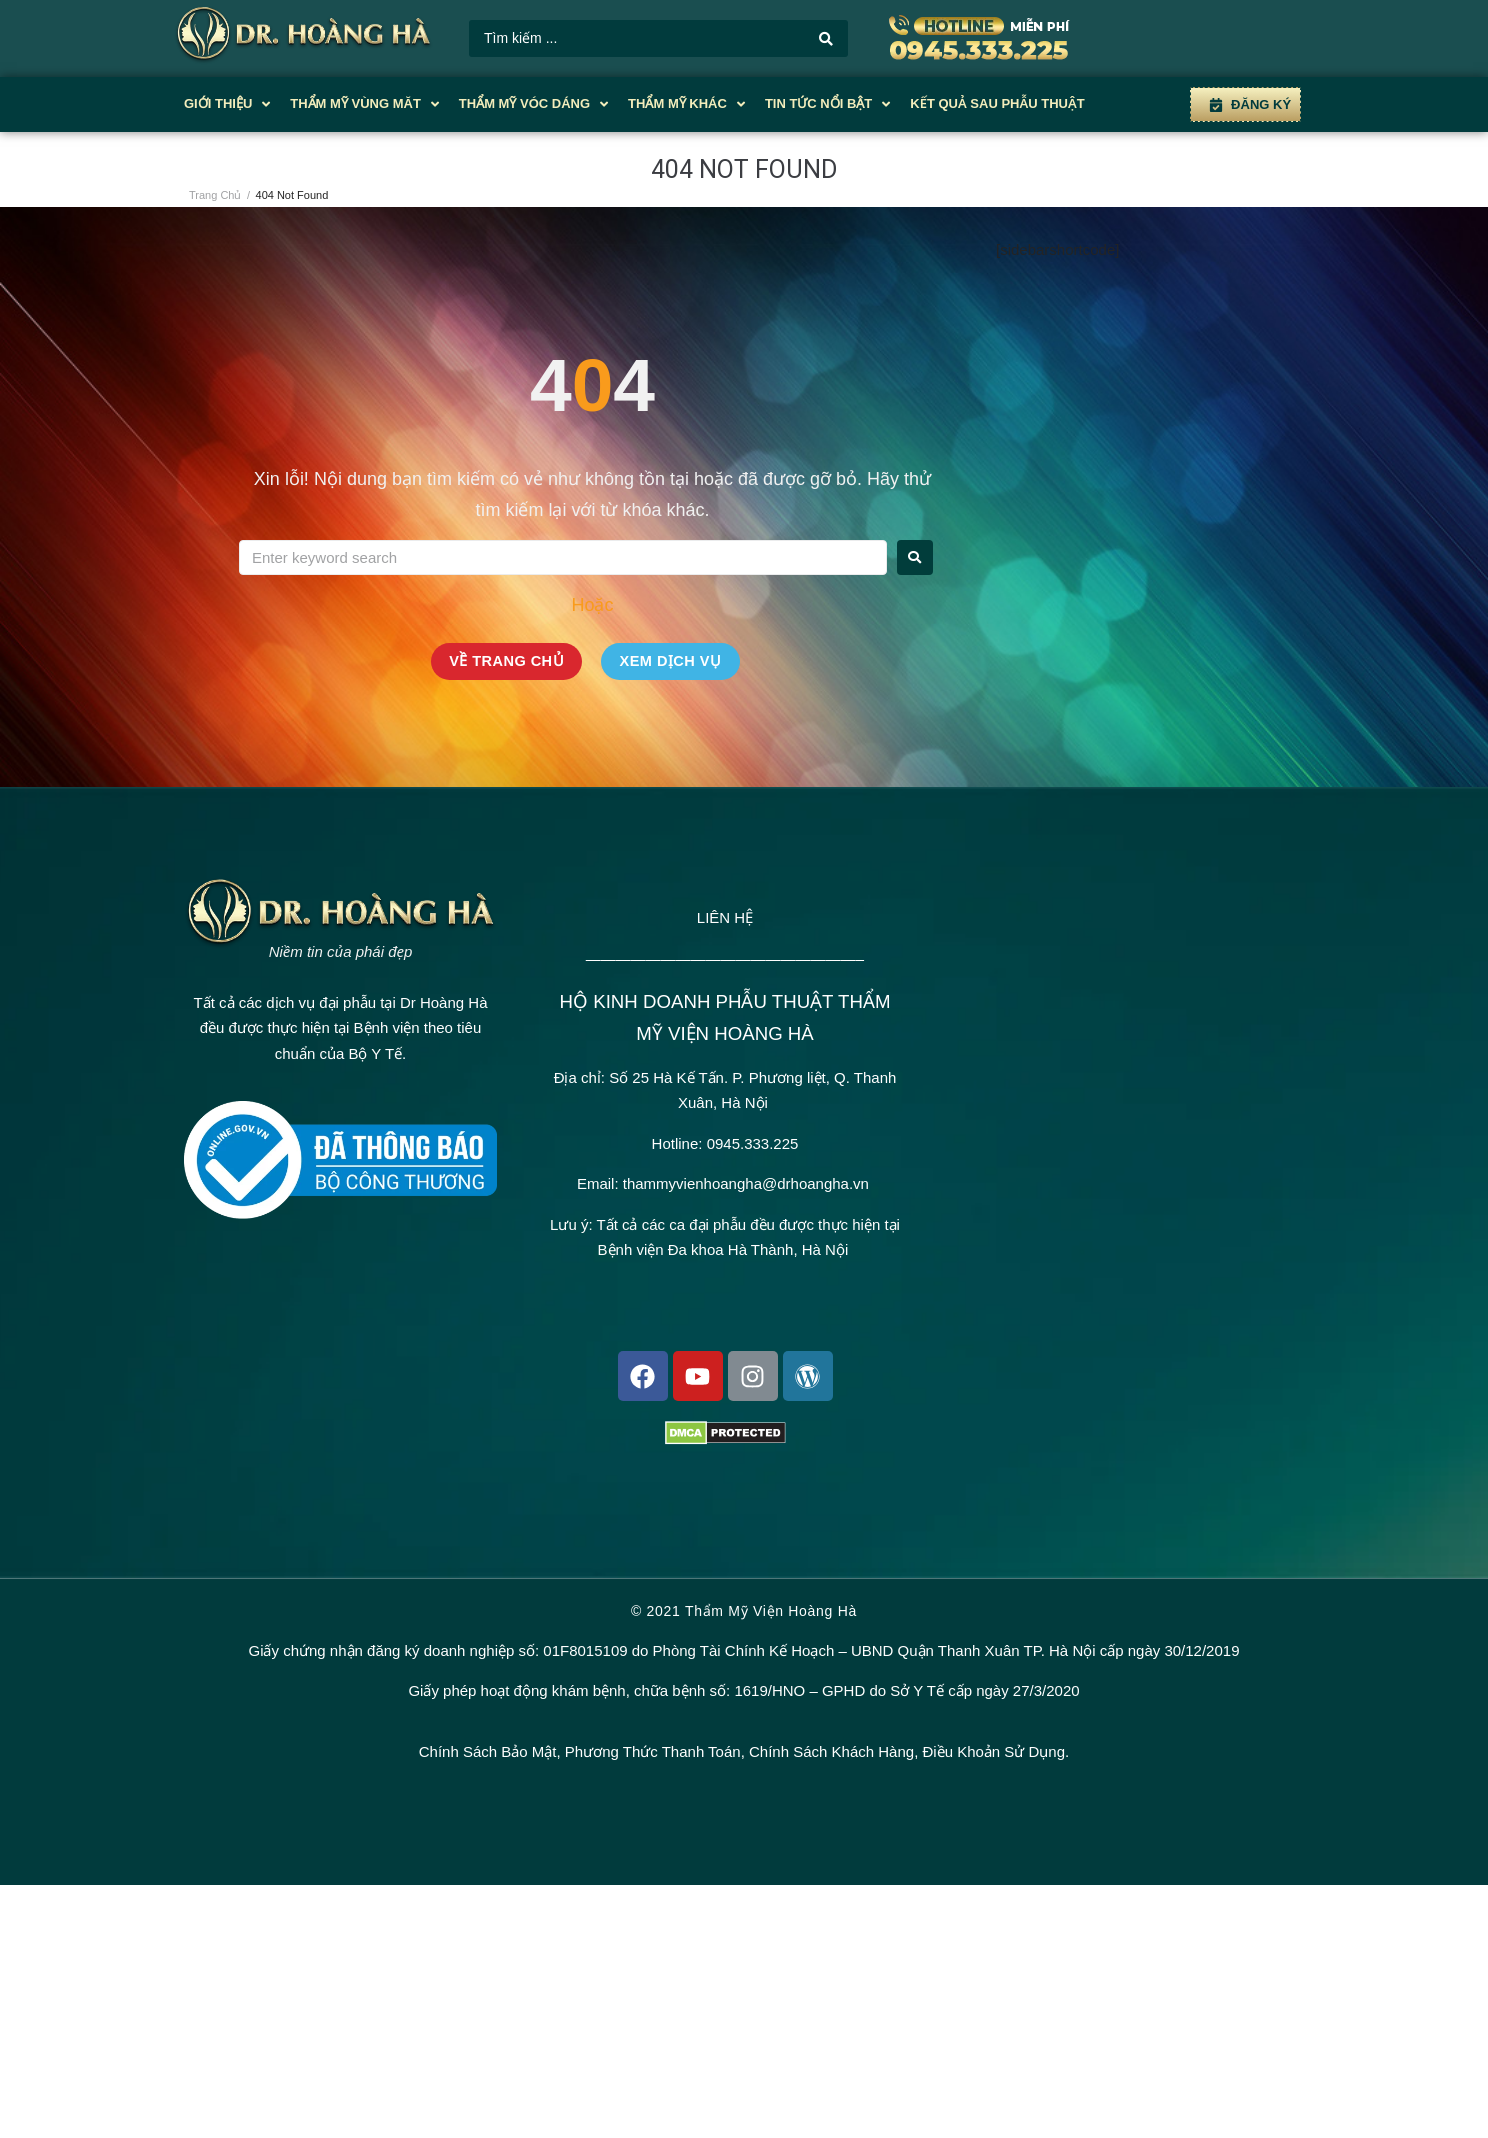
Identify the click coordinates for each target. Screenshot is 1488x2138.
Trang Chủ (215, 195)
